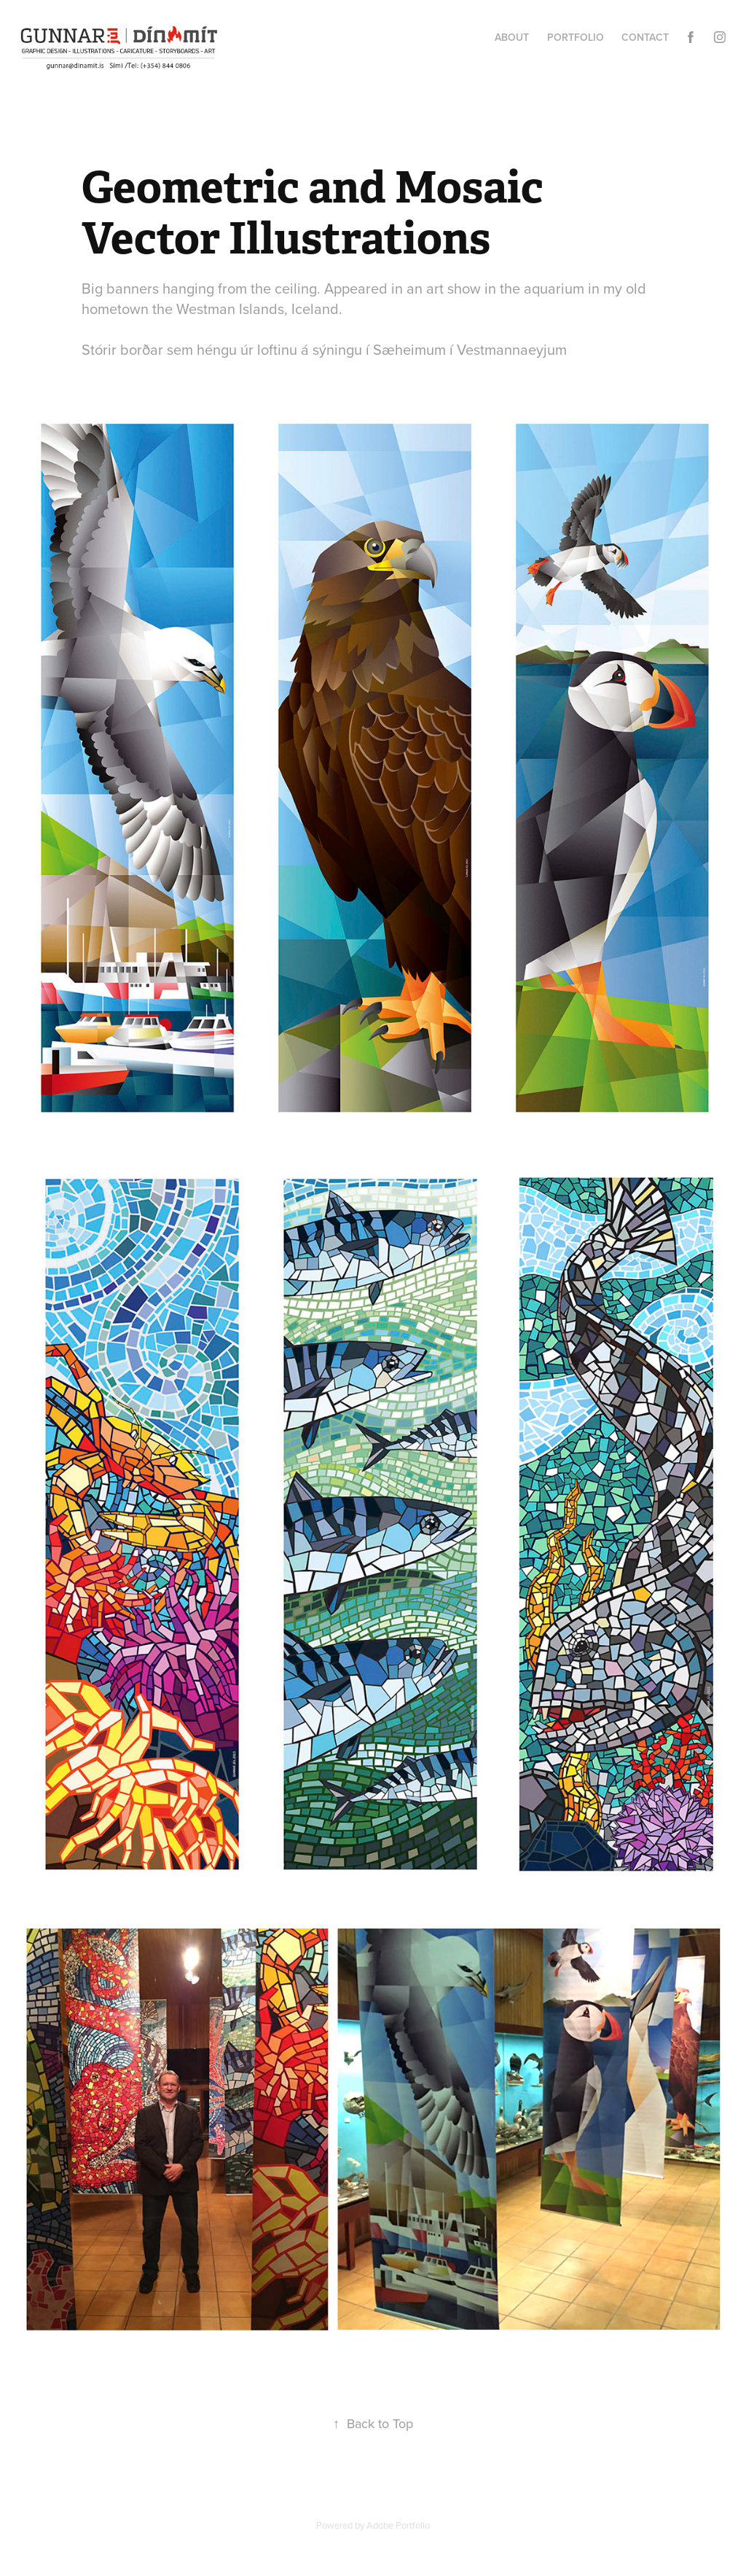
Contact (645, 37)
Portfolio (575, 37)
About (512, 37)
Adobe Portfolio (398, 2525)
